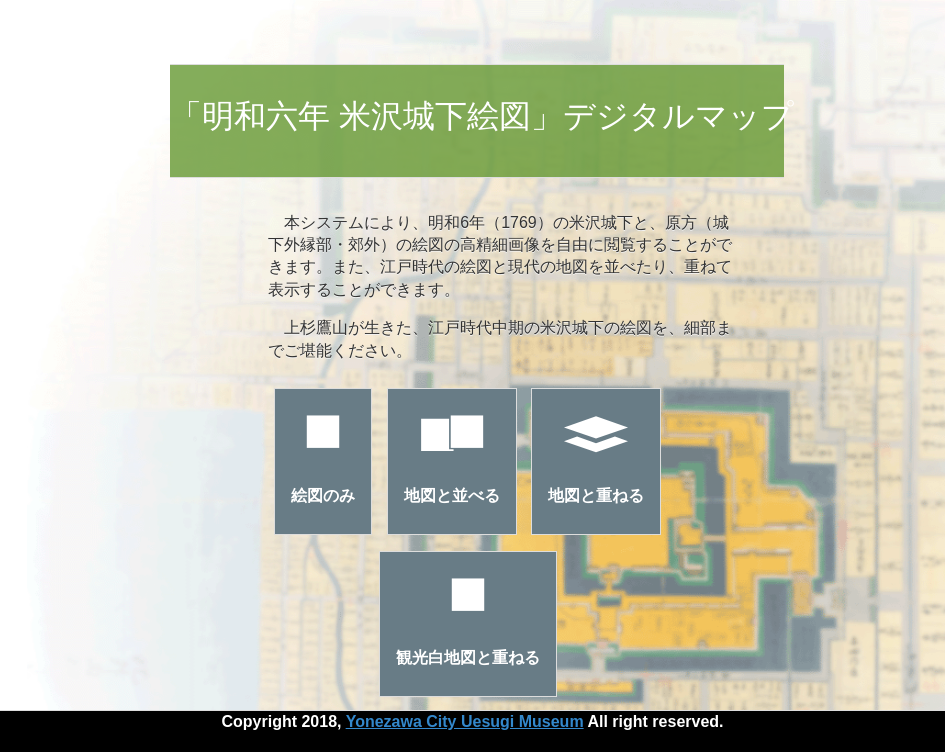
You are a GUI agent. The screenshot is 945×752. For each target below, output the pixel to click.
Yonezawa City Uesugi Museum (465, 721)
